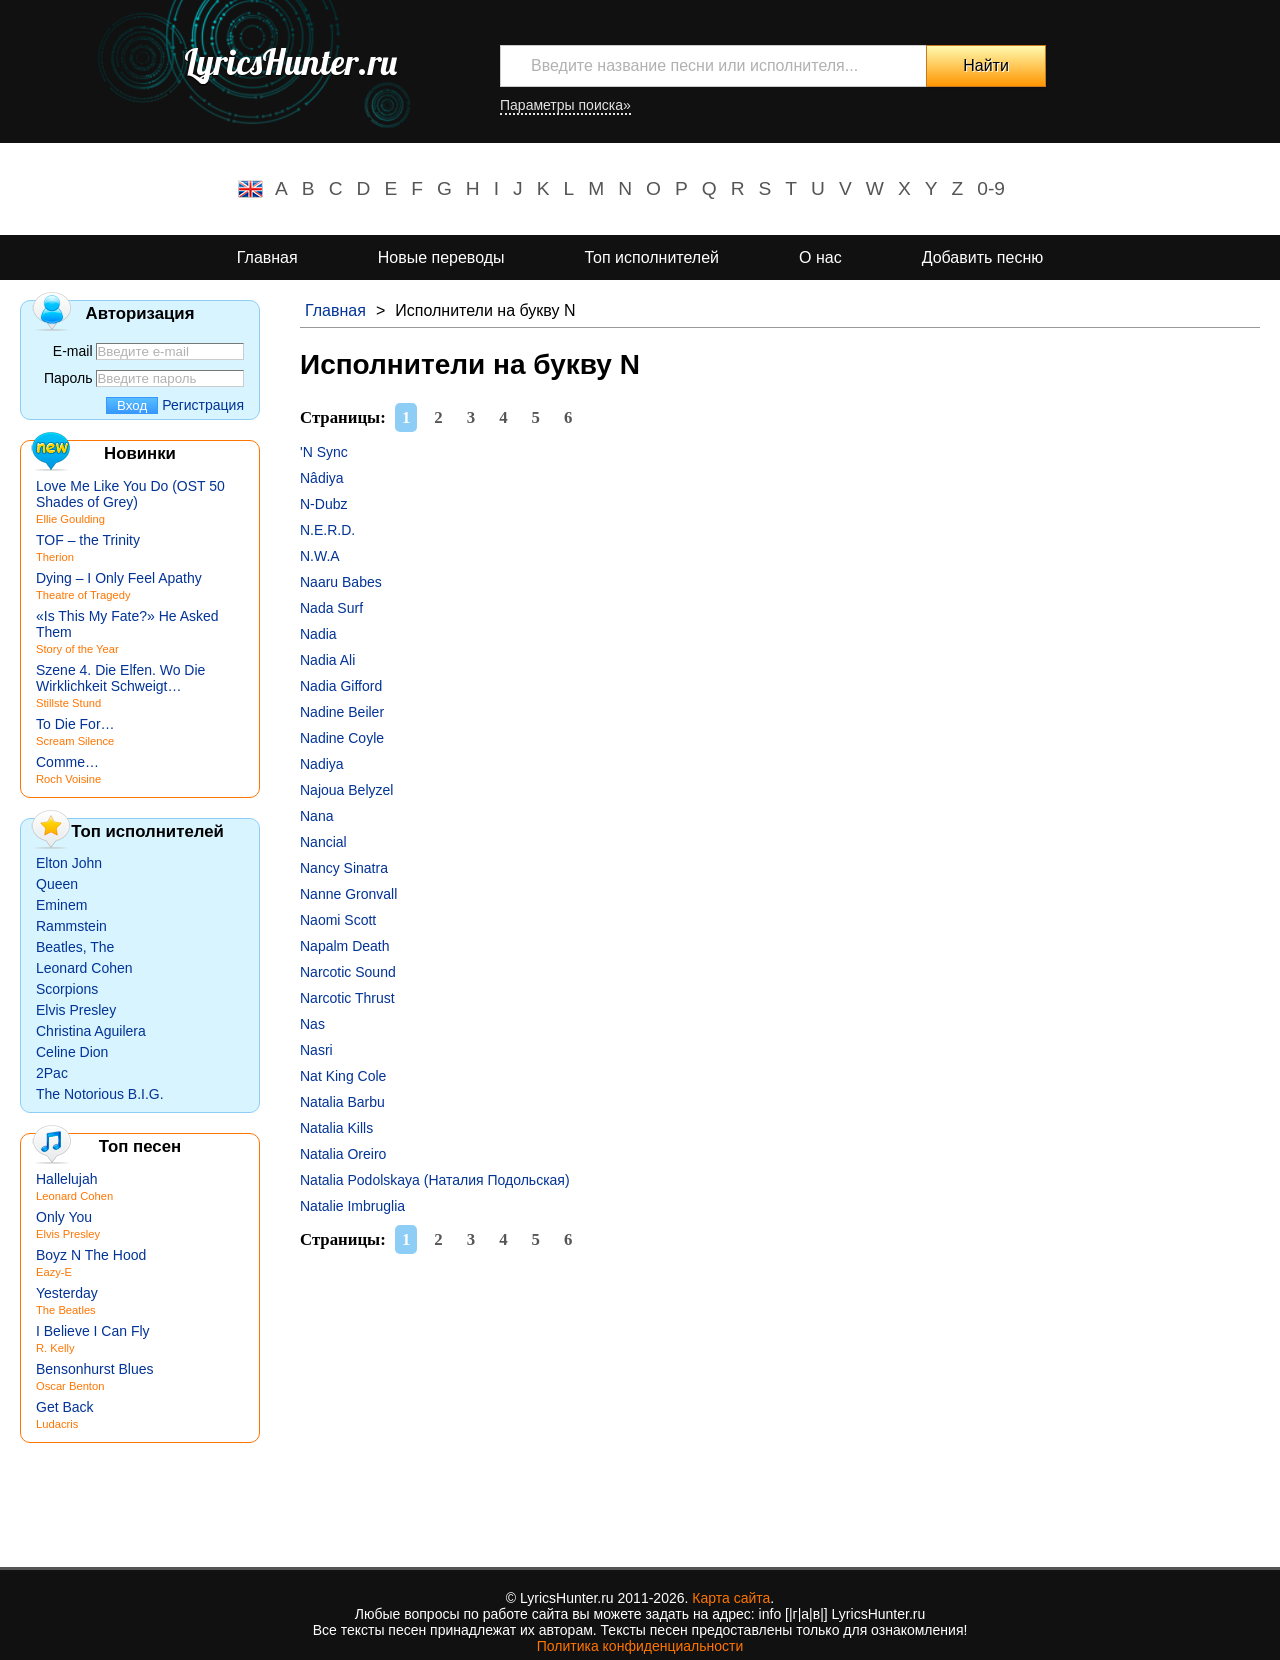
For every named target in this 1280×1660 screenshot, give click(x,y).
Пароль (68, 378)
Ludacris (57, 1424)
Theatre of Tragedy (83, 595)
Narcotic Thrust (347, 998)
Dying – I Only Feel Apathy (119, 578)
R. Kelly (55, 1348)
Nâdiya (322, 478)
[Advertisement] (780, 1407)
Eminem (61, 905)
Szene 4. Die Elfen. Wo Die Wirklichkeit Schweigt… (120, 678)
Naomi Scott (338, 920)
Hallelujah (66, 1179)
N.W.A (320, 556)
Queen (57, 884)
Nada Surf (331, 608)
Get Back (65, 1407)
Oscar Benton (70, 1386)
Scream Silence (75, 741)
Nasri (316, 1050)
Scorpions (67, 989)
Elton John (69, 863)
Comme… (67, 762)
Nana (316, 816)
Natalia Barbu (342, 1102)
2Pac (52, 1073)
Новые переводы (441, 257)
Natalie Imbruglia (352, 1206)
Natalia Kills (336, 1128)
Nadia (318, 634)
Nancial (323, 842)
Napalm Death (345, 946)
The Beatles (66, 1310)
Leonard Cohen (84, 968)
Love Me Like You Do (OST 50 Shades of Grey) (130, 494)
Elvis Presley (76, 1010)
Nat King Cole (343, 1076)
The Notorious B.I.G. (100, 1094)
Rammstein (71, 926)
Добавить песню (983, 257)
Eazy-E (54, 1272)
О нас (820, 257)
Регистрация (203, 405)
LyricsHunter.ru (290, 62)
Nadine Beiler (342, 712)
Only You (64, 1217)
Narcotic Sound (348, 972)
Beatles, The (75, 947)
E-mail (73, 351)
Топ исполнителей (652, 257)
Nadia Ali (327, 660)
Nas (312, 1024)
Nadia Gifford (341, 686)
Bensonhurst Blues (95, 1369)
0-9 (991, 188)
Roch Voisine (68, 779)
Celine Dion (72, 1052)
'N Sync (324, 452)
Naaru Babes (341, 582)
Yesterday (67, 1293)
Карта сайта (731, 1598)
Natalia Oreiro (343, 1154)
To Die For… (75, 724)
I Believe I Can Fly (93, 1331)
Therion (55, 557)
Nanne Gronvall (348, 894)
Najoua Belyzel (346, 790)
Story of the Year (77, 649)
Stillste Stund (68, 703)
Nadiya (322, 764)
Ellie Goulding (70, 519)
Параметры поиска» (565, 105)
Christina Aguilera (91, 1031)
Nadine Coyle (342, 738)
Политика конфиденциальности (640, 1646)
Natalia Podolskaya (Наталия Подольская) (435, 1180)
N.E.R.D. (327, 530)
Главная (267, 257)
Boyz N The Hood (91, 1255)
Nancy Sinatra (344, 868)
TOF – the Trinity (88, 540)
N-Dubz (323, 504)
